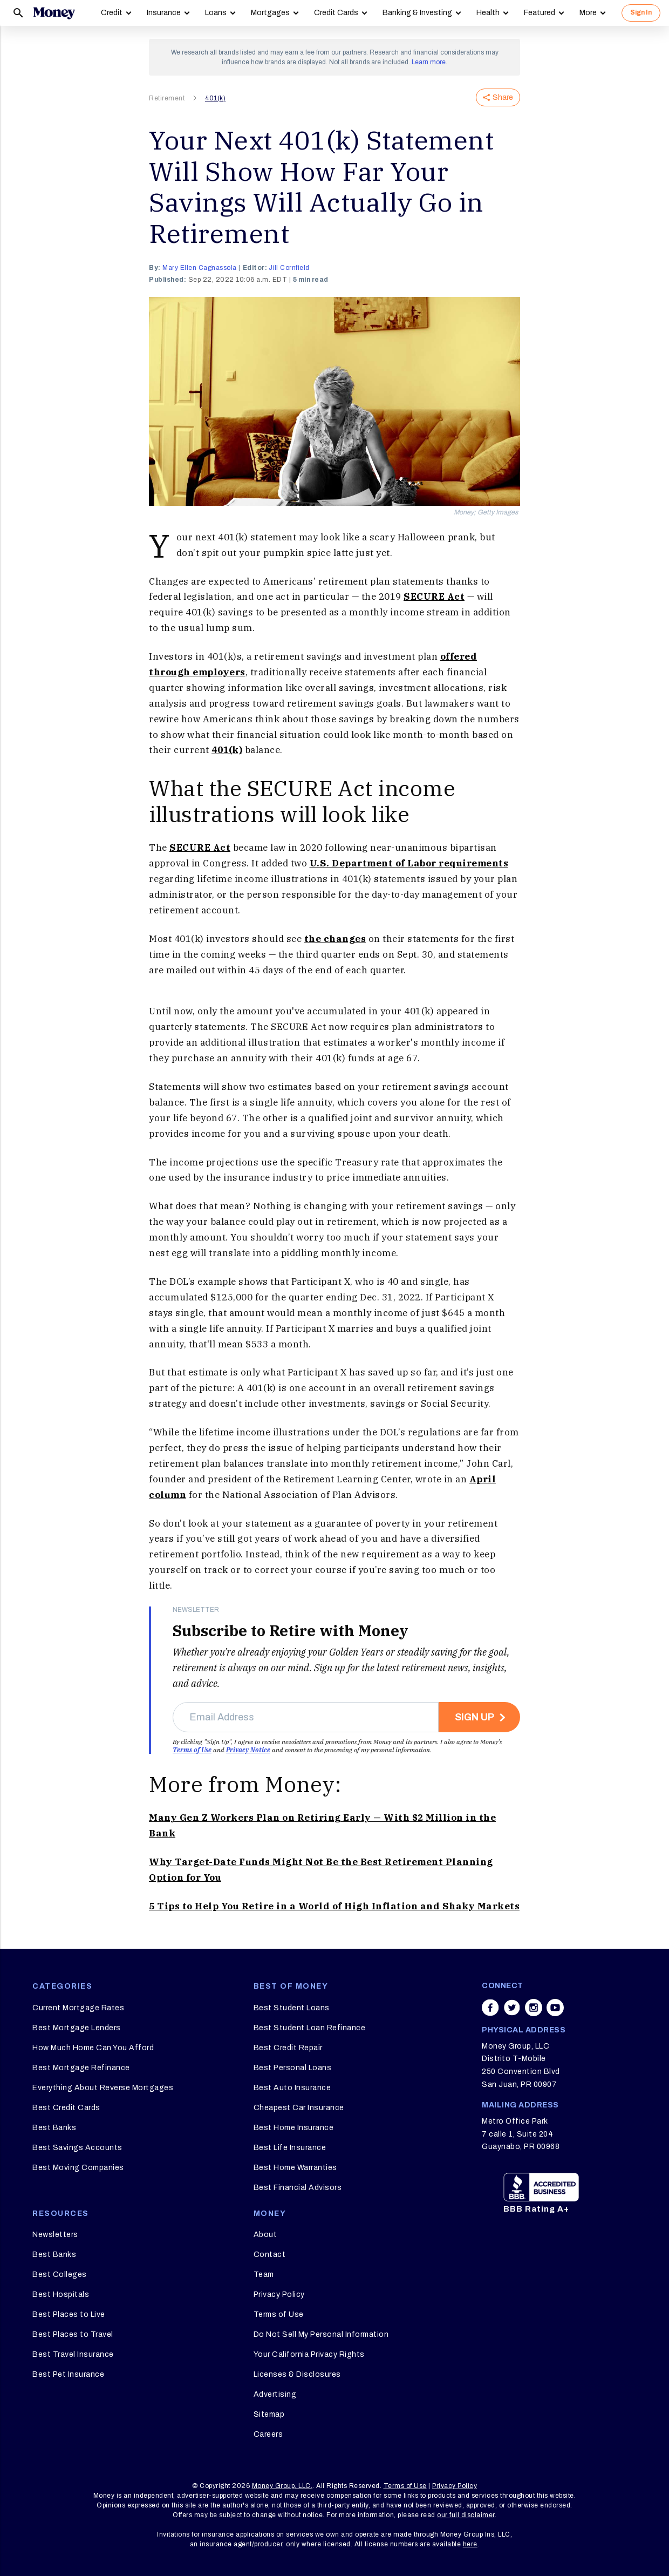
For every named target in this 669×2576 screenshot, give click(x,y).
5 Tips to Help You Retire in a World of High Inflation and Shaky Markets (334, 1906)
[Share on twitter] (512, 2007)
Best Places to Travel (72, 2334)
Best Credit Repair (288, 2048)
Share (498, 97)
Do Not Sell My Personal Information (321, 2334)
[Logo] (54, 13)
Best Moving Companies (78, 2168)
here (470, 2544)
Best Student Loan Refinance (310, 2028)
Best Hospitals (60, 2294)
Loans (216, 13)
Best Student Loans (292, 2008)
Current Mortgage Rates (78, 2008)
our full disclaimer (466, 2515)
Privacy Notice (248, 1750)
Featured (539, 13)
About (265, 2235)
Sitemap (269, 2414)
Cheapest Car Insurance (299, 2108)
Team (264, 2274)
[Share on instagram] (533, 2007)
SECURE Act (434, 596)
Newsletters (55, 2235)
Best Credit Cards (66, 2108)
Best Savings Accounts (77, 2148)
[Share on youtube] (555, 2007)
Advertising (275, 2394)
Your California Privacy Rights (309, 2354)
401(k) (215, 98)
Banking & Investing (417, 13)
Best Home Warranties (295, 2168)
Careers (268, 2434)
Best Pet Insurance (68, 2374)
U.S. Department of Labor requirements (409, 863)
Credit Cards (336, 13)
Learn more (429, 62)
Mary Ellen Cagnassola (199, 268)
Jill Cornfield (289, 268)
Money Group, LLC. (282, 2486)
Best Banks (54, 2128)
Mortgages (270, 13)
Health (488, 13)
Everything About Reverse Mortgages (102, 2088)
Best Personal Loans (293, 2068)
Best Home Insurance (294, 2128)
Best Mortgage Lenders (76, 2028)
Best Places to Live (68, 2314)
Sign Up (474, 1717)
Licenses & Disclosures (297, 2374)
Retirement (167, 98)
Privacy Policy (279, 2294)
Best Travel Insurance (73, 2354)
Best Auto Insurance (292, 2088)
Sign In (641, 12)
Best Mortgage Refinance (81, 2068)
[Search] (18, 13)
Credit (111, 13)
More (588, 13)
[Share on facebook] (490, 2007)
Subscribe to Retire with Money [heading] (290, 1630)
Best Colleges (59, 2274)
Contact (270, 2254)
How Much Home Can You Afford (93, 2048)
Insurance (164, 13)
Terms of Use (192, 1750)
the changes (335, 939)
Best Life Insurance (290, 2148)
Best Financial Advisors (298, 2188)
